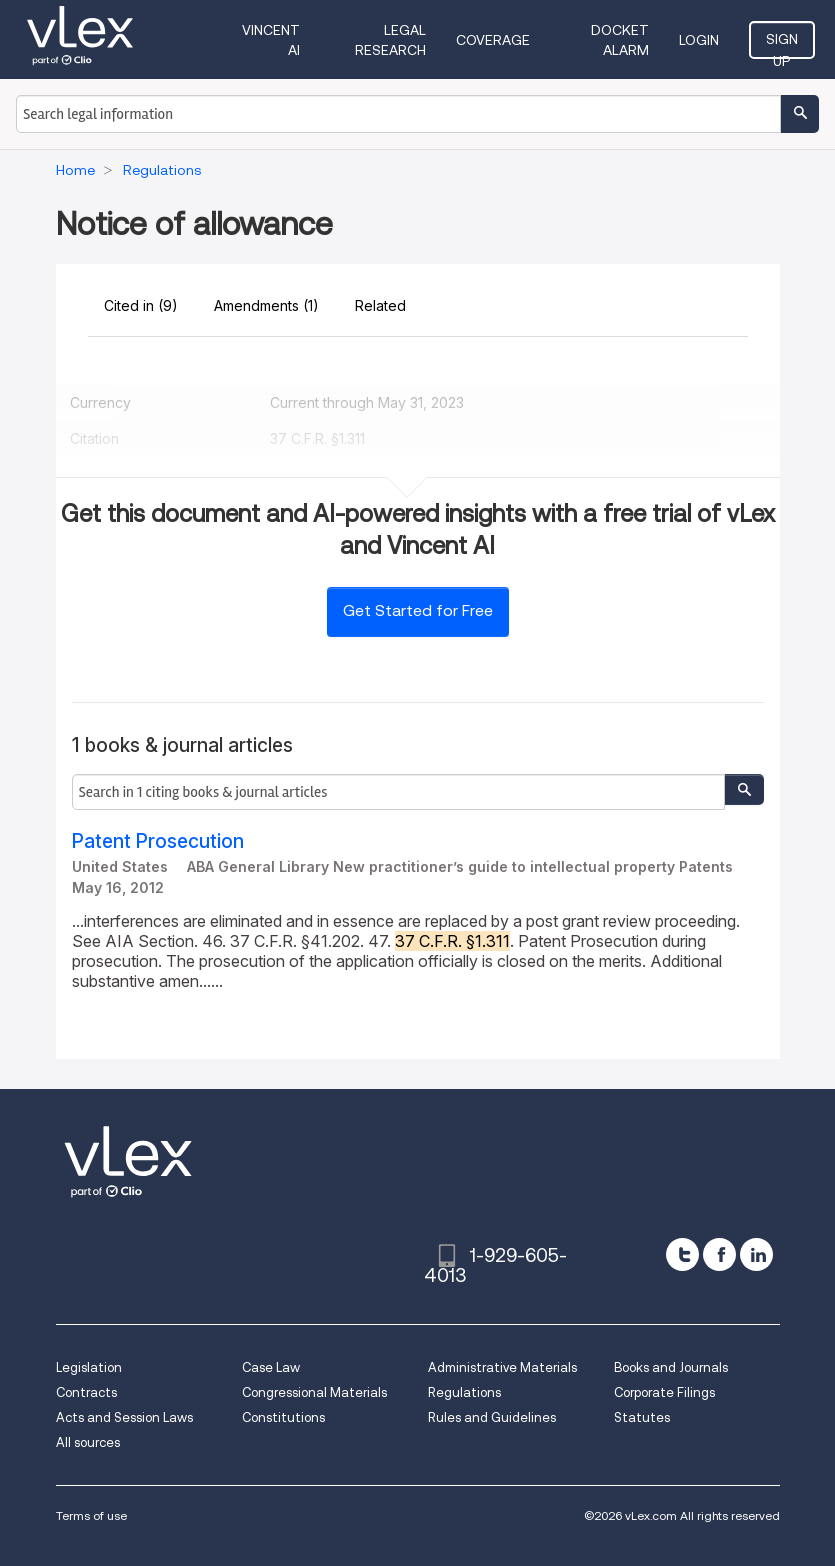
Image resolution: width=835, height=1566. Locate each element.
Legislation (89, 1367)
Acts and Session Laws (124, 1417)
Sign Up (782, 45)
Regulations (464, 1392)
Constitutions (283, 1417)
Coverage (493, 40)
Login (699, 40)
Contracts (86, 1392)
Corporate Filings (664, 1392)
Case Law (271, 1367)
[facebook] (719, 1254)
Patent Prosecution (158, 841)
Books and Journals (671, 1367)
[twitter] (682, 1254)
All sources (88, 1442)
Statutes (642, 1417)
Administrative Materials (502, 1367)
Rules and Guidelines (492, 1417)
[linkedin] (756, 1254)
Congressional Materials (314, 1392)
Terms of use (91, 1515)
